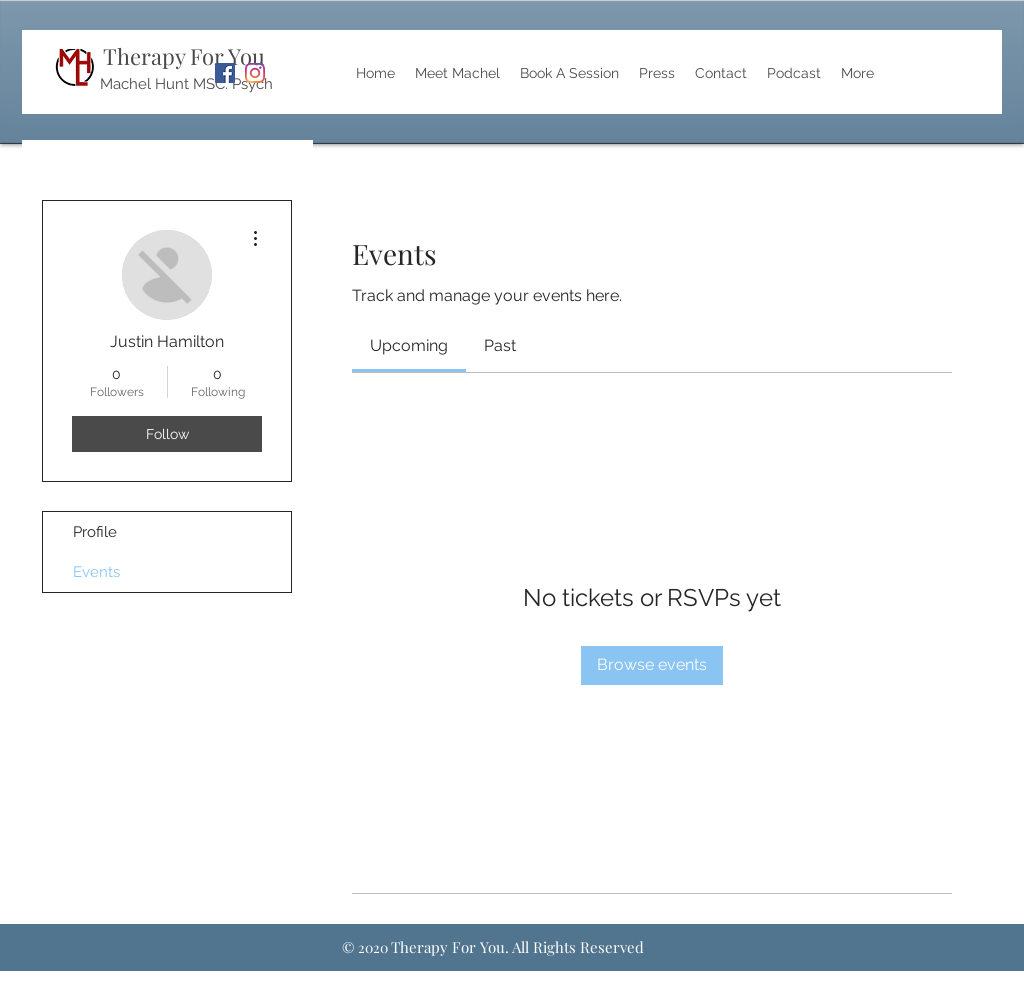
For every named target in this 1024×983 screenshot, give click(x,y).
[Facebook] (225, 73)
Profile (95, 532)
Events (96, 572)
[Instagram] (255, 73)
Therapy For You (184, 56)
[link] (409, 345)
